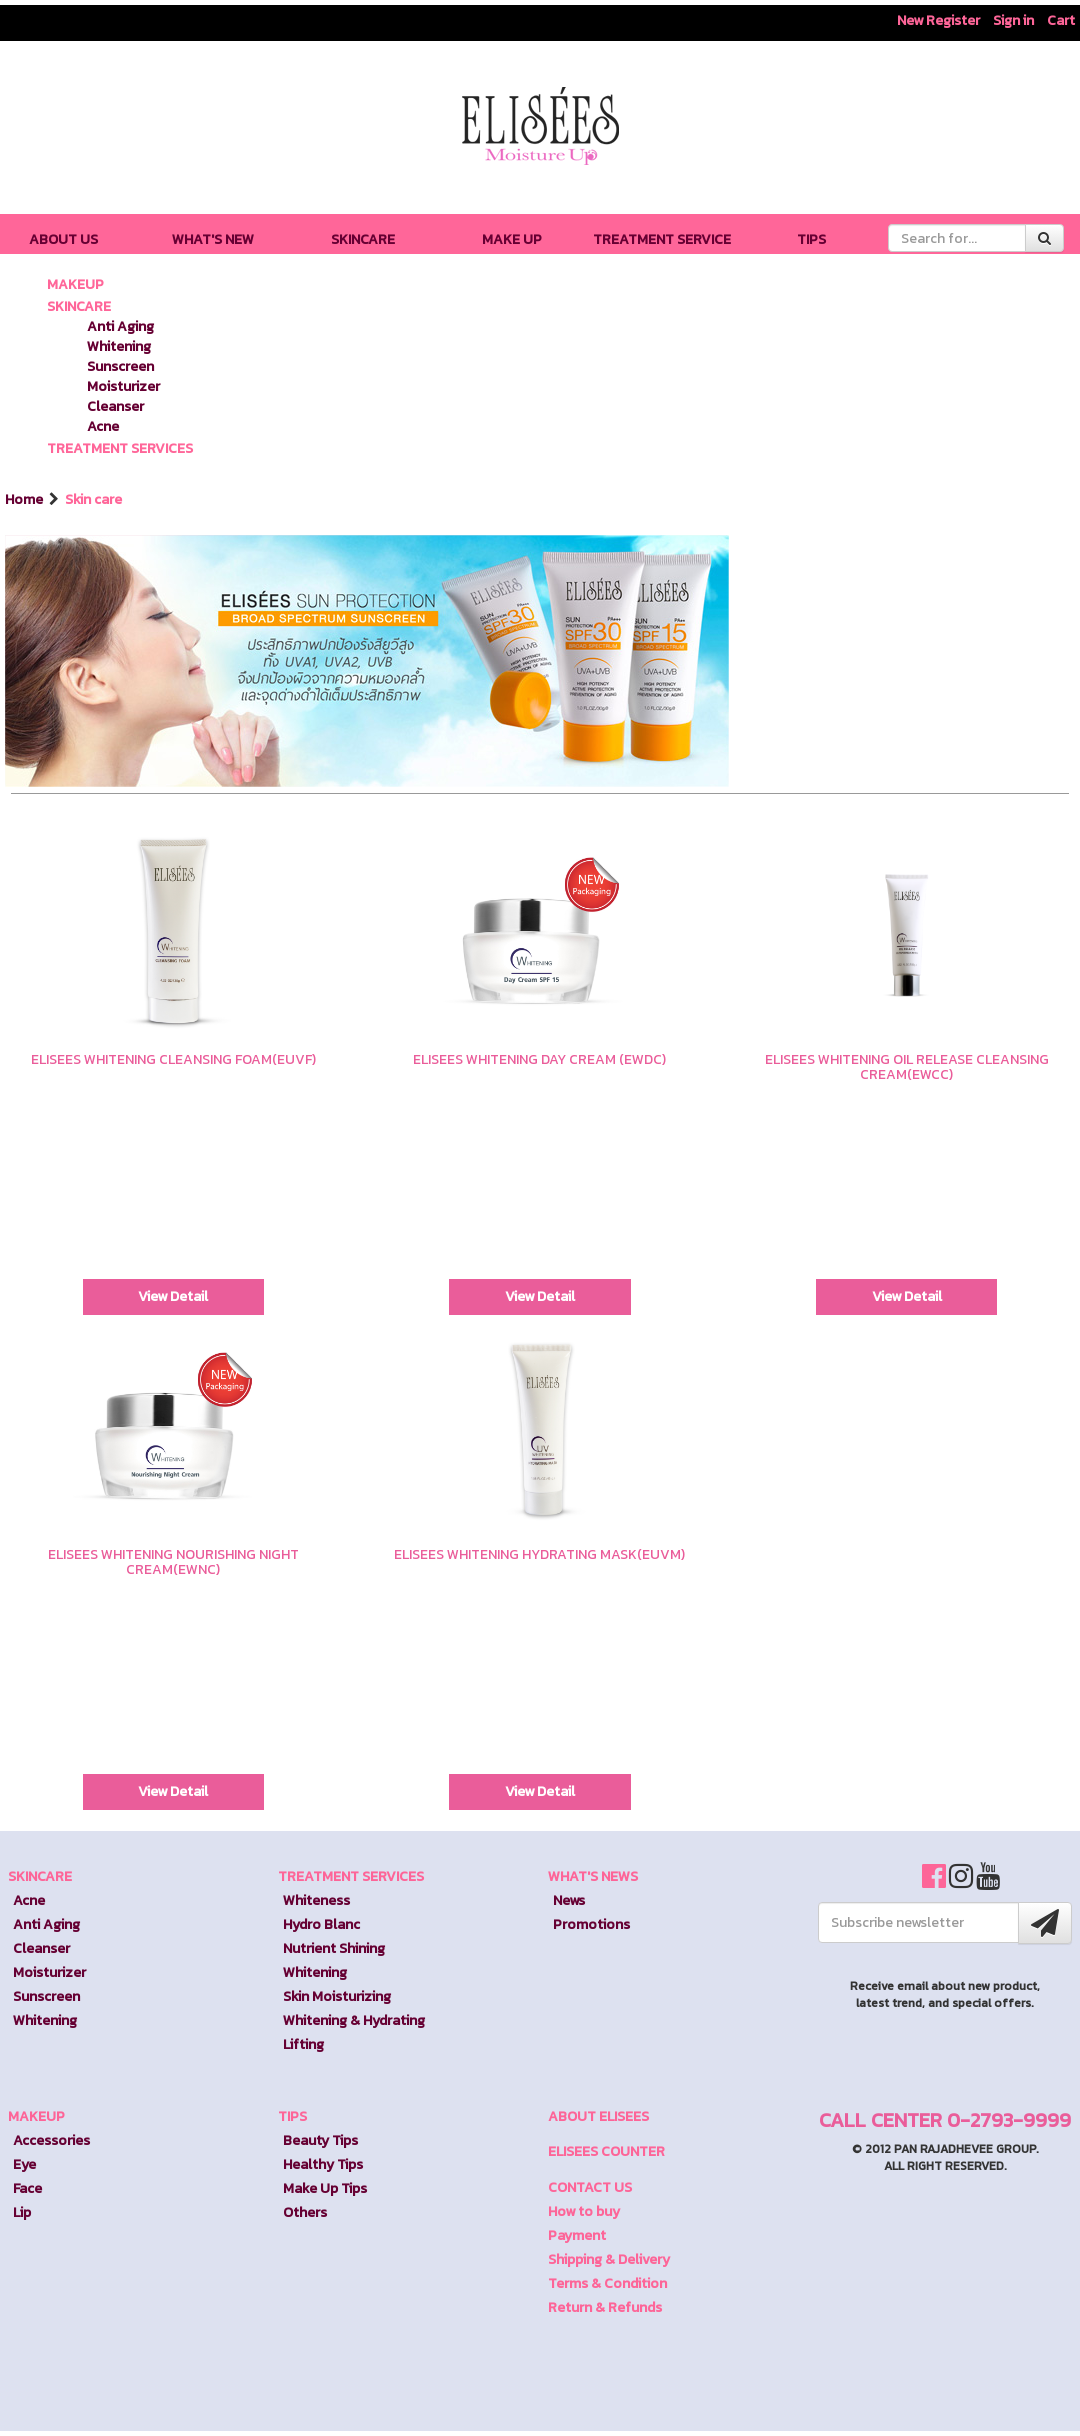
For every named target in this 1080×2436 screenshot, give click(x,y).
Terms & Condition (607, 2283)
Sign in (1013, 20)
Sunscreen (120, 366)
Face (27, 2188)
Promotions (591, 1924)
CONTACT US (590, 2187)
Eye (24, 2164)
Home (25, 499)
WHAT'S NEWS (593, 1876)
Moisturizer (123, 386)
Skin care (93, 500)
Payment (577, 2235)
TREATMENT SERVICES (120, 448)
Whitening (119, 346)
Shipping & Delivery (609, 2259)
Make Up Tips (325, 2188)
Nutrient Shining (334, 1948)
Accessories (51, 2140)
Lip (22, 2212)
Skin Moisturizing (337, 1996)
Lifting (303, 2044)
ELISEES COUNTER (606, 2151)
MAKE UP (512, 239)
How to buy (584, 2211)
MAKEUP (75, 284)
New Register (938, 20)
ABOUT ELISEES (598, 2116)
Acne (103, 426)
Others (305, 2212)
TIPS (811, 239)
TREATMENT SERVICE (662, 239)
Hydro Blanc (321, 1924)
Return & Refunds (605, 2307)
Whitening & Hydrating (354, 2020)
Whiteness (316, 1900)
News (569, 1900)
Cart (1061, 20)
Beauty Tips (320, 2140)
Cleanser (115, 406)
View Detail (173, 1296)
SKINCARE (363, 239)
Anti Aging (120, 326)
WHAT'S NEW (213, 239)
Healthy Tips (323, 2164)
